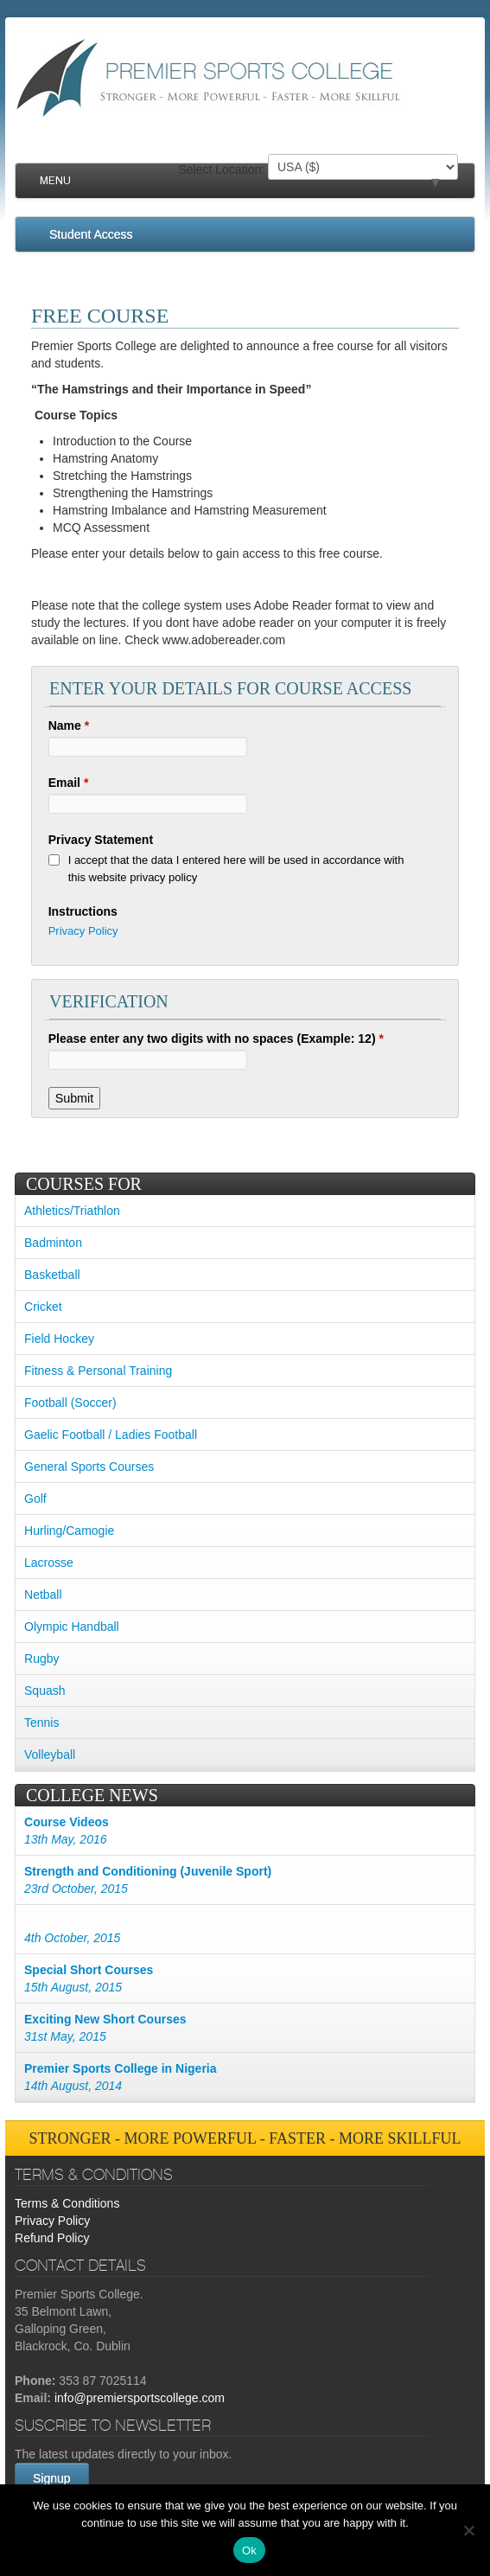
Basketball (52, 1275)
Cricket (43, 1307)
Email (68, 782)
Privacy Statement (100, 840)
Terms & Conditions (67, 2203)
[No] (468, 2530)
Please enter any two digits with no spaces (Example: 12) (216, 1038)
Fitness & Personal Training (98, 1370)
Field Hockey (59, 1339)
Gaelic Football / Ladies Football (110, 1434)
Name (68, 725)
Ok (249, 2550)
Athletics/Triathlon (72, 1211)
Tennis (41, 1722)
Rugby (41, 1658)
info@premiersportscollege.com (139, 2398)
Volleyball (49, 1754)
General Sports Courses (89, 1466)
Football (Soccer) (70, 1402)
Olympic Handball (71, 1626)
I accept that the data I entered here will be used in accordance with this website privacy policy (236, 868)
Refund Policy (52, 2238)
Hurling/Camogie (69, 1530)
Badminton (53, 1243)
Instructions (83, 911)
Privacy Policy (83, 930)
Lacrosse (48, 1562)
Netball (43, 1594)
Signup (52, 2478)
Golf (35, 1498)
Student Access (91, 234)
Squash (44, 1690)
